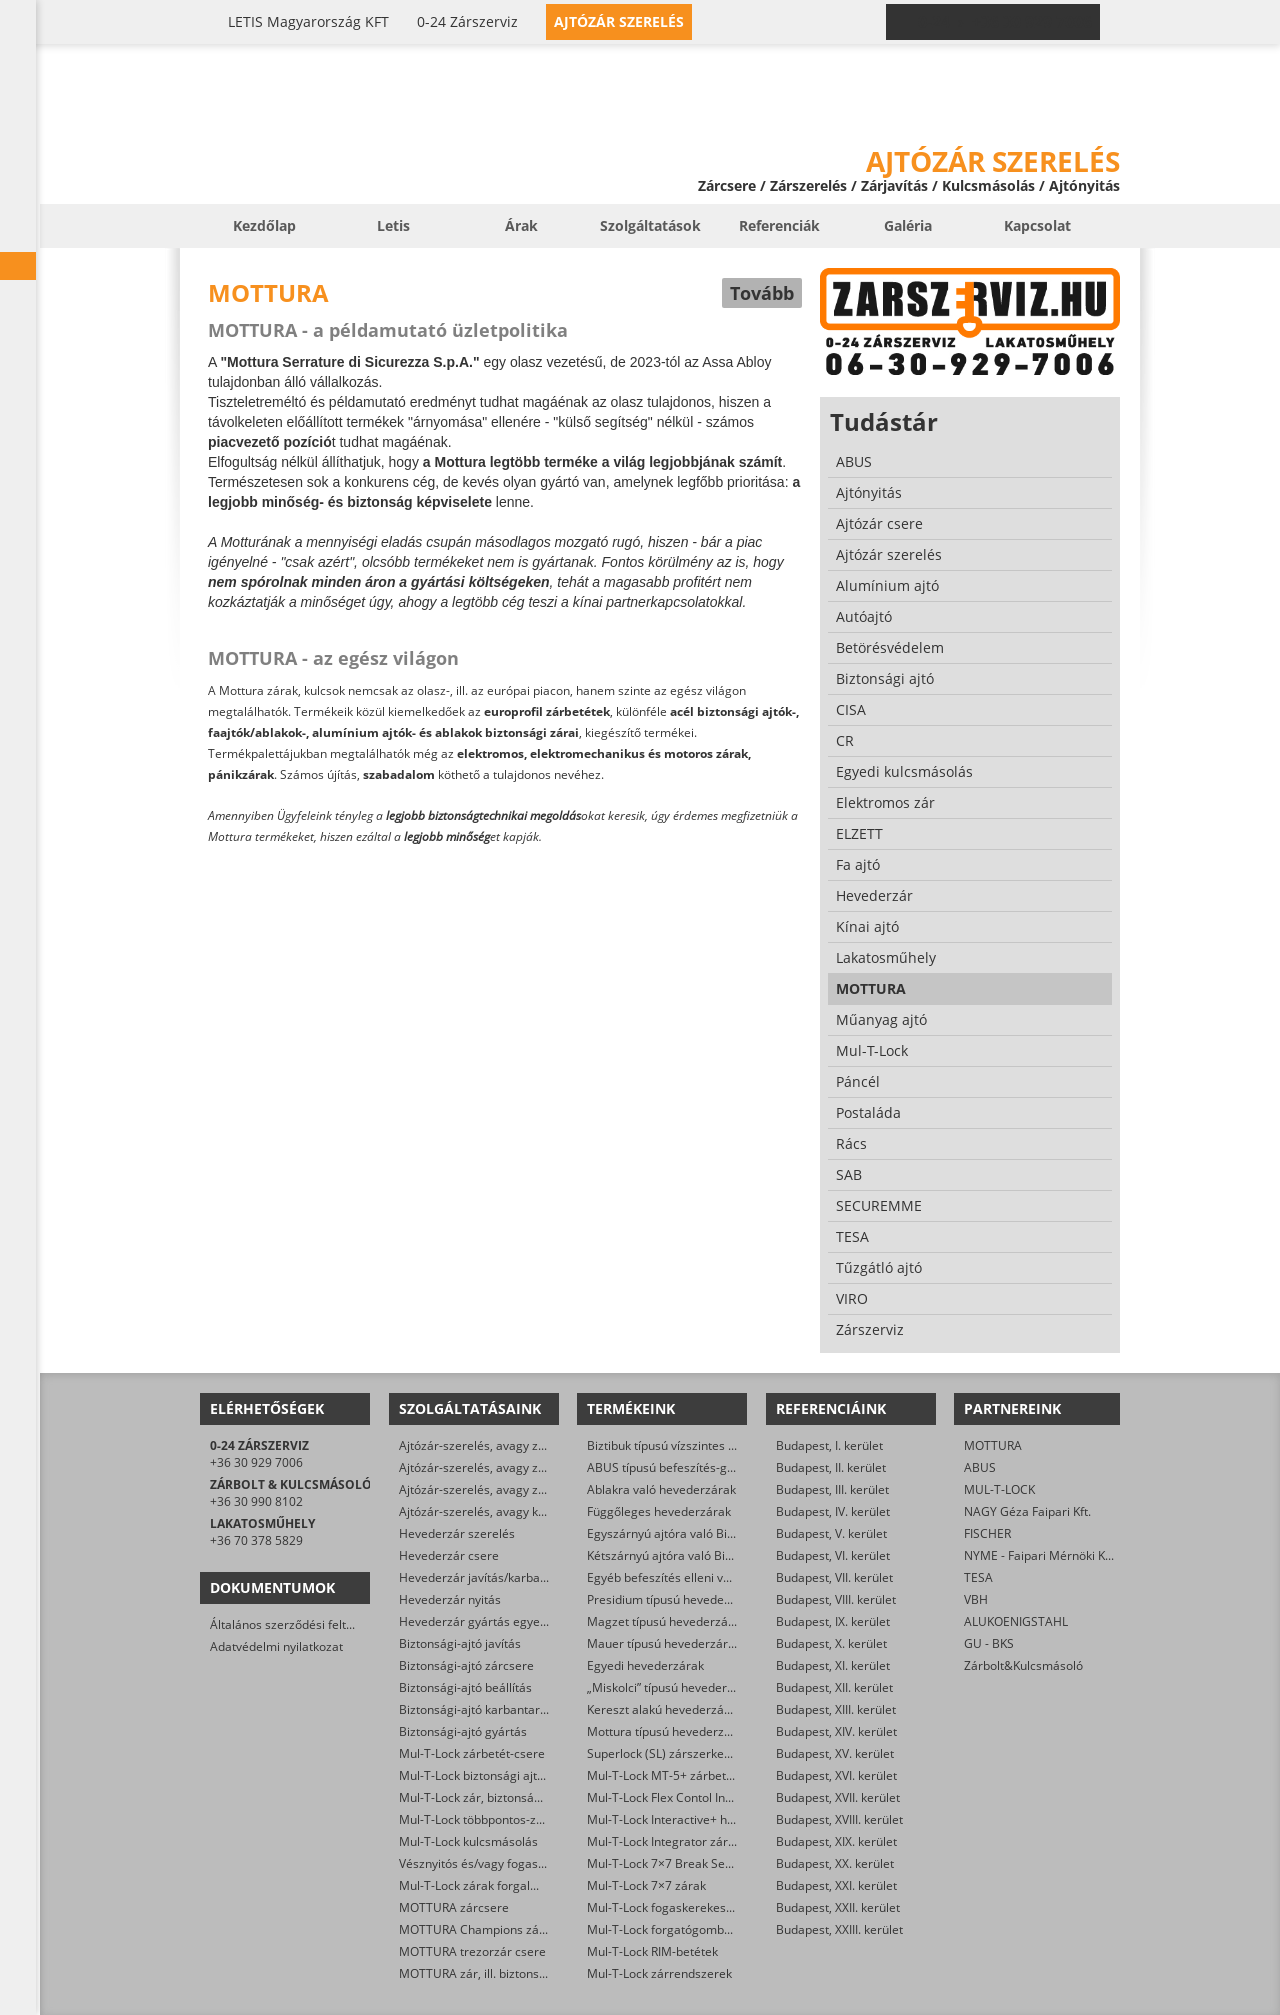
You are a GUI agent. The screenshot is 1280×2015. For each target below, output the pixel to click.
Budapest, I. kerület (829, 1445)
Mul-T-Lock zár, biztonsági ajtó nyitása (505, 1797)
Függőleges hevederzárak (659, 1511)
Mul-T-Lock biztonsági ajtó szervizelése (507, 1775)
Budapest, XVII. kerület (838, 1797)
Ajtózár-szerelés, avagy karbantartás (501, 1511)
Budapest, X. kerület (831, 1643)
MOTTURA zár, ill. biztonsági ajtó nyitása (511, 1973)
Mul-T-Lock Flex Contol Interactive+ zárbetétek (715, 1797)
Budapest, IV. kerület (833, 1511)
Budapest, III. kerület (832, 1489)
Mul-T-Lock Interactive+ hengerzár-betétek (705, 1819)
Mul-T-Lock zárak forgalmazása (486, 1885)
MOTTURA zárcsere (454, 1907)
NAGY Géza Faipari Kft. (1027, 1511)
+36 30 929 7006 (256, 1462)
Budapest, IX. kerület (833, 1621)
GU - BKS (989, 1643)
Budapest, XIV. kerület (836, 1731)
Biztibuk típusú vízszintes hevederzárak (696, 1445)
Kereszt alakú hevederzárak (664, 1709)
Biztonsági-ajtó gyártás (463, 1731)
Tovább (762, 293)
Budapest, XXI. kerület (836, 1885)
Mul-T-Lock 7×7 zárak (646, 1885)
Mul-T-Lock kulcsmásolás (468, 1841)
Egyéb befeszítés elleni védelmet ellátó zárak (712, 1577)
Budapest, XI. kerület (833, 1665)
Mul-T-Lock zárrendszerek (659, 1973)
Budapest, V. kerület (831, 1533)
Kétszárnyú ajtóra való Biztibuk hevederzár (706, 1555)
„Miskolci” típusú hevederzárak (672, 1687)
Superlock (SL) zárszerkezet (664, 1753)
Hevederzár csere (449, 1555)
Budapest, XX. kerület (835, 1863)
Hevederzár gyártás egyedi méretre (499, 1621)
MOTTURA (993, 1445)
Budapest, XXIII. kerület (839, 1929)
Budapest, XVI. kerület (836, 1775)
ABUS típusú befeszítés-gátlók (670, 1467)
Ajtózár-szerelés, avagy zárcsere (490, 1467)
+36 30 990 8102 (256, 1501)
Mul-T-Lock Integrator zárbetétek (678, 1841)
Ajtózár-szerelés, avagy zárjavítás (492, 1445)
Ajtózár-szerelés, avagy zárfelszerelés (505, 1489)
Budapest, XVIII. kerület (839, 1819)
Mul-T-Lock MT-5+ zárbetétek (668, 1775)
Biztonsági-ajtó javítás (460, 1643)
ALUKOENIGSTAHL (1016, 1621)
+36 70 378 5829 (256, 1540)
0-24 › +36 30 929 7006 (1005, 22)
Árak (521, 225)
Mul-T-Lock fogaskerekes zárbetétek (688, 1907)
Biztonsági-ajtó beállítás (465, 1687)
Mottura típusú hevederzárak (668, 1731)
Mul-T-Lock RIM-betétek (652, 1951)
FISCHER (987, 1533)
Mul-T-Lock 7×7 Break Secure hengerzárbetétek (720, 1863)
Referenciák (779, 225)
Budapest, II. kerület (831, 1467)
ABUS (980, 1467)
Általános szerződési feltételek (295, 1624)
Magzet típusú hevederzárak (666, 1621)
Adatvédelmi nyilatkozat (276, 1646)
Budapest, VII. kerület (834, 1577)
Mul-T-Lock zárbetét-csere (472, 1753)
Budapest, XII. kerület (834, 1687)
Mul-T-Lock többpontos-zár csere (490, 1819)
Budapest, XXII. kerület (838, 1907)
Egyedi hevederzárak (645, 1665)
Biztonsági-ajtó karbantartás (478, 1709)
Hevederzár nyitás (450, 1599)
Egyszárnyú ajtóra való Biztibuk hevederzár (707, 1533)
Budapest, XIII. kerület (836, 1709)
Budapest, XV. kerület (835, 1753)
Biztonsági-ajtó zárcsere (466, 1665)
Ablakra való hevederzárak (661, 1489)
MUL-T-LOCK (999, 1489)
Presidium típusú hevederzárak (673, 1599)
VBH (976, 1599)
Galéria (908, 225)
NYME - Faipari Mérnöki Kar (1040, 1555)
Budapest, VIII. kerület (836, 1599)
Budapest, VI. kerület (833, 1555)
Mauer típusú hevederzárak (664, 1643)
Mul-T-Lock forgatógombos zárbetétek (693, 1929)
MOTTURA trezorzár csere (472, 1951)
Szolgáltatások (650, 225)
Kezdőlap (264, 225)
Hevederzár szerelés (457, 1533)
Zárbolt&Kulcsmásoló (1023, 1665)
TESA (978, 1577)
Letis (393, 225)
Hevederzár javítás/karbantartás (489, 1577)
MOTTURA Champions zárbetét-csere (503, 1929)
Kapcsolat (1037, 225)
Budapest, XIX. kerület (836, 1841)
